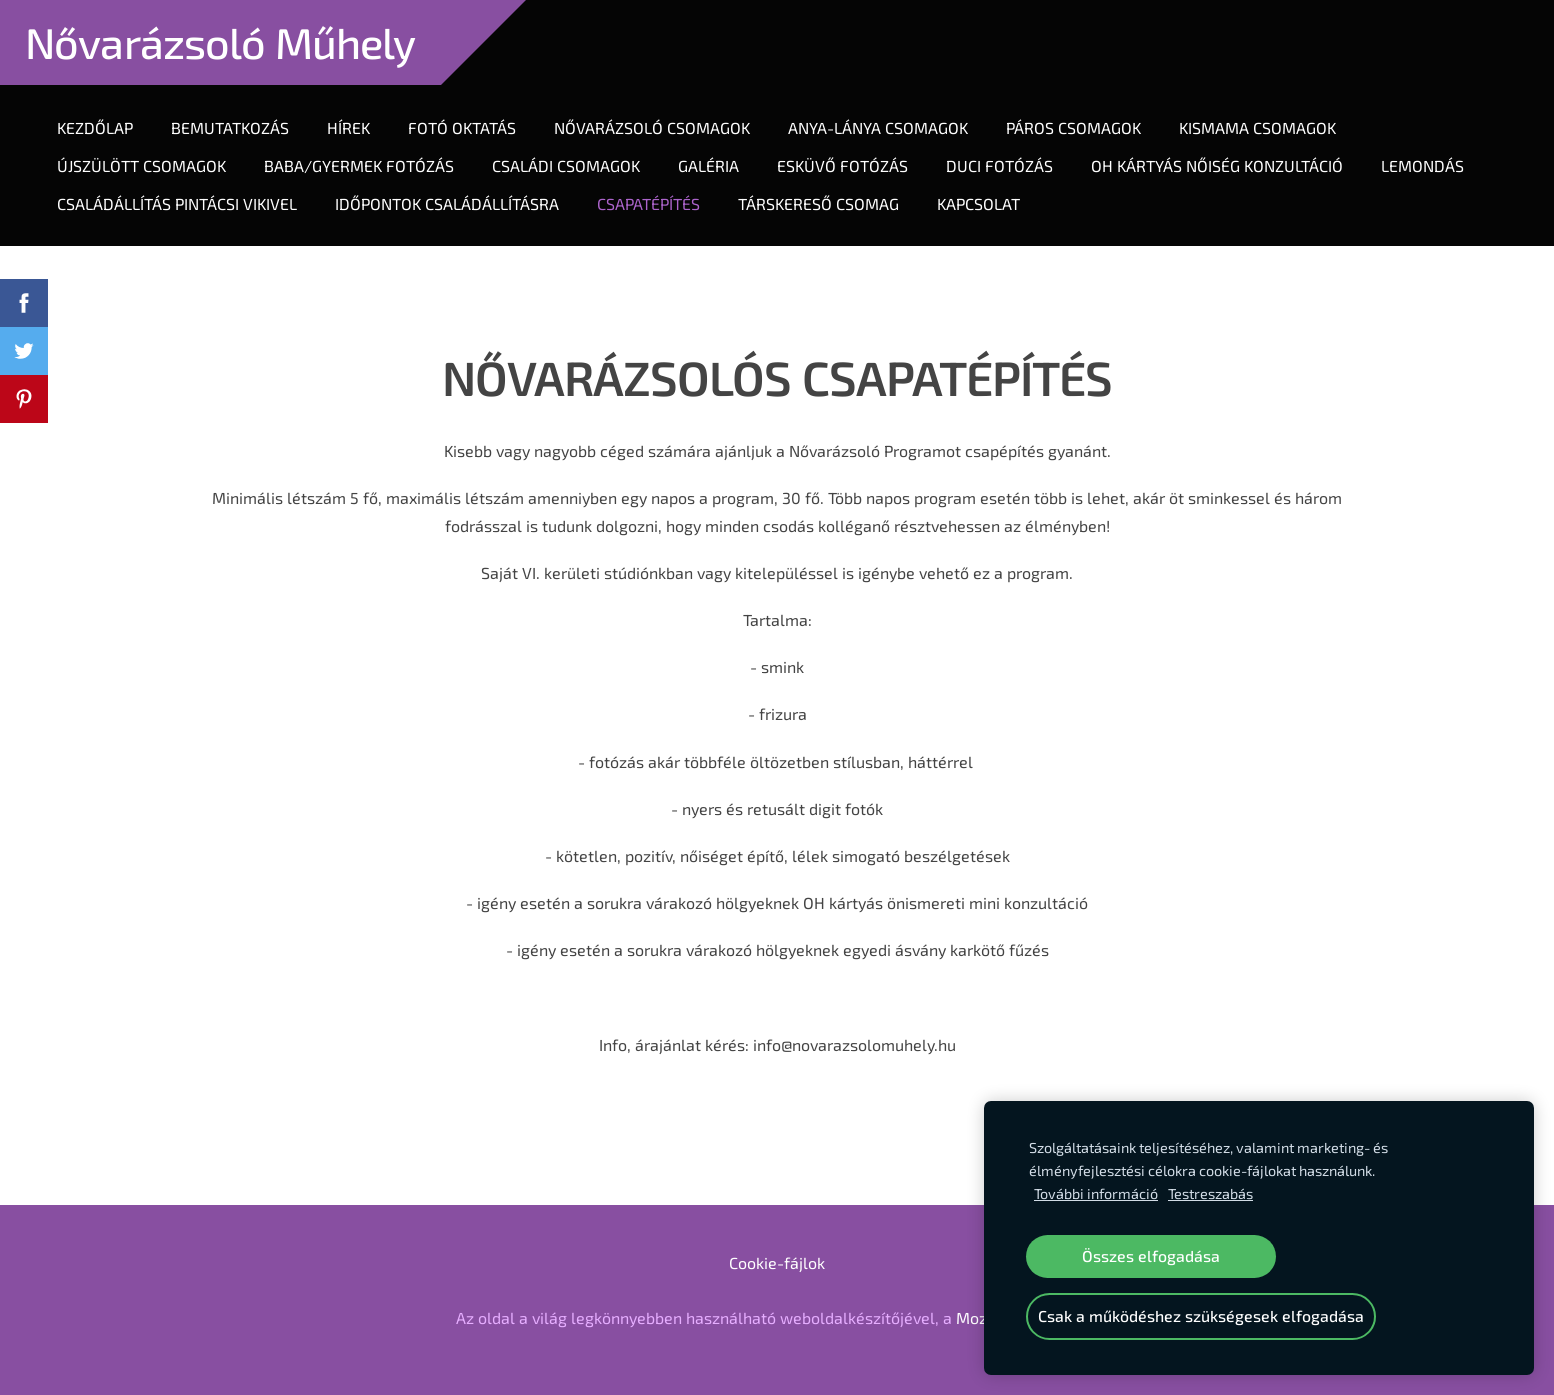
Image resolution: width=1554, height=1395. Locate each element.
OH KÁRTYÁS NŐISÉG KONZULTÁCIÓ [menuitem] (1217, 165)
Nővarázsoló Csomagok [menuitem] (652, 127)
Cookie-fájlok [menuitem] (777, 1262)
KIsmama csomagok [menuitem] (1257, 127)
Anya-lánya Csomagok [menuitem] (878, 127)
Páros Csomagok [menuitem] (1073, 127)
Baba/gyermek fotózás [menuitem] (359, 165)
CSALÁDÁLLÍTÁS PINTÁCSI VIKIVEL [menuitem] (177, 203)
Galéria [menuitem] (708, 165)
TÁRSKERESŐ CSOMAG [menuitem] (818, 203)
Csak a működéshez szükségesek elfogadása (1201, 1315)
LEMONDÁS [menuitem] (1422, 165)
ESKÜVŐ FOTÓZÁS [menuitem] (842, 165)
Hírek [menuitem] (348, 127)
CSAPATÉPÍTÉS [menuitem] (648, 203)
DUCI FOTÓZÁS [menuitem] (999, 165)
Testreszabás (1210, 1193)
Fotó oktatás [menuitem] (462, 127)
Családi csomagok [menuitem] (566, 165)
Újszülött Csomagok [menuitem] (141, 165)
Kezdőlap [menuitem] (95, 127)
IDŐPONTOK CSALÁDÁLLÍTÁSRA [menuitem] (447, 203)
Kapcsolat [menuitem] (978, 203)
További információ (1096, 1193)
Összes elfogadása (1151, 1255)
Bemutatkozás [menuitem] (230, 127)
